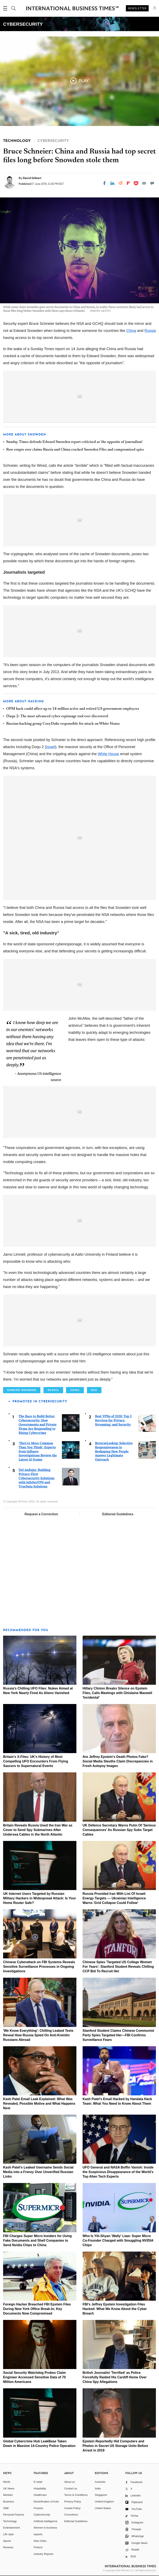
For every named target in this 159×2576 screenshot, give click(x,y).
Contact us (70, 2488)
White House (108, 754)
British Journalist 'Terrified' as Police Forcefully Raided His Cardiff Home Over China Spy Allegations (115, 2377)
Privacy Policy (72, 2501)
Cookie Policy (72, 2508)
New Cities (40, 2540)
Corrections (71, 2514)
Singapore (101, 2494)
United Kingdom (104, 2501)
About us (69, 2481)
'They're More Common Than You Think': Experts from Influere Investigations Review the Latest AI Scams (38, 1451)
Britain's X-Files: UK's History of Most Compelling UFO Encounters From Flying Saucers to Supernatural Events (35, 1761)
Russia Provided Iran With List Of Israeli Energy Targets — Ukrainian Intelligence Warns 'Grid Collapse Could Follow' (114, 1898)
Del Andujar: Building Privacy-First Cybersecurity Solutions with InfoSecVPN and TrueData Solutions (36, 1478)
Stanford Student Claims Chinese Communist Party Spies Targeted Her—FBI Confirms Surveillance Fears (118, 2035)
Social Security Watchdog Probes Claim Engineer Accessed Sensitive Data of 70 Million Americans (34, 2377)
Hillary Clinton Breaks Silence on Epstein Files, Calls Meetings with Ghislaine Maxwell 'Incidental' (117, 1693)
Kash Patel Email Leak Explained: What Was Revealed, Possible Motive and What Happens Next (39, 2103)
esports (38, 2534)
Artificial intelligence (45, 2521)
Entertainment (11, 2527)
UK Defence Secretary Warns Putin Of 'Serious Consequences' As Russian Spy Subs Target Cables (119, 1830)
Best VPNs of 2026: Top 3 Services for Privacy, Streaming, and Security (113, 1420)
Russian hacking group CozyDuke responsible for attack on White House (63, 724)
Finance (38, 2508)
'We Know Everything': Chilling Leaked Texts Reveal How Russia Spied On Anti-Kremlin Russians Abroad (38, 2035)
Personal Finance (13, 2514)
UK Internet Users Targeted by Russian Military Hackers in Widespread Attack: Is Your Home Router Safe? (39, 1898)
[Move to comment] (152, 183)
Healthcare (40, 2494)
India (98, 2488)
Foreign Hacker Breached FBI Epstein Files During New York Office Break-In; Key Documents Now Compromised (37, 2309)
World (6, 2481)
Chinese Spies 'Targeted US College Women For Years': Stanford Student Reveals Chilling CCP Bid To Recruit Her (118, 1966)
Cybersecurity (42, 2514)
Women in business (45, 2527)
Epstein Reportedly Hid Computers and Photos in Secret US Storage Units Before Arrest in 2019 (115, 2445)
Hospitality (40, 2488)
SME (6, 2508)
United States (103, 2508)
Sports (7, 2540)
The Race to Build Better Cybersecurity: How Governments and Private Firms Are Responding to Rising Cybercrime (38, 1424)
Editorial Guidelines (117, 1514)
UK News (8, 2488)
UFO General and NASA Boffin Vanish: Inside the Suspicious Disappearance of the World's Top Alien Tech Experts (118, 2172)
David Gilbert (32, 178)
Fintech (38, 2547)
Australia (100, 2481)
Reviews (8, 2547)
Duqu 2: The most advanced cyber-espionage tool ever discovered (57, 716)
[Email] (144, 183)
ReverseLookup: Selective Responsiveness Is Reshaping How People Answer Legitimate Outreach (114, 1451)
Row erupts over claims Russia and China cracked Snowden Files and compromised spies (75, 450)
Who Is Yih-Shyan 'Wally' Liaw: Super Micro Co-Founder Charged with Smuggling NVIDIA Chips (118, 2240)
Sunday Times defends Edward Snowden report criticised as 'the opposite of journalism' (74, 442)
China (131, 331)
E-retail (38, 2481)
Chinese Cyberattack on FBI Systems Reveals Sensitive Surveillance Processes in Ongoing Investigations (39, 1966)
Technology (10, 2521)
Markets (8, 2494)
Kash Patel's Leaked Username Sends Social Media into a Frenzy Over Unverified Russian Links (38, 2172)
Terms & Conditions (76, 2494)
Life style (8, 2534)
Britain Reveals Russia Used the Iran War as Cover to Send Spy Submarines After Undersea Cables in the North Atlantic (37, 1830)
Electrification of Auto (46, 2501)
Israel (50, 747)
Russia (150, 331)
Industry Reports (43, 2553)
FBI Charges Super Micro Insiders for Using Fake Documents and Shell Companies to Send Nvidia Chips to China (37, 2240)
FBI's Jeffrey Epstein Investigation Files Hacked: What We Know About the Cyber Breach (115, 2309)
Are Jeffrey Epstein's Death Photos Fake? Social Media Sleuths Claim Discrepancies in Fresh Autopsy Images (118, 1761)
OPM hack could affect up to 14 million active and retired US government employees (72, 709)
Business (8, 2501)
